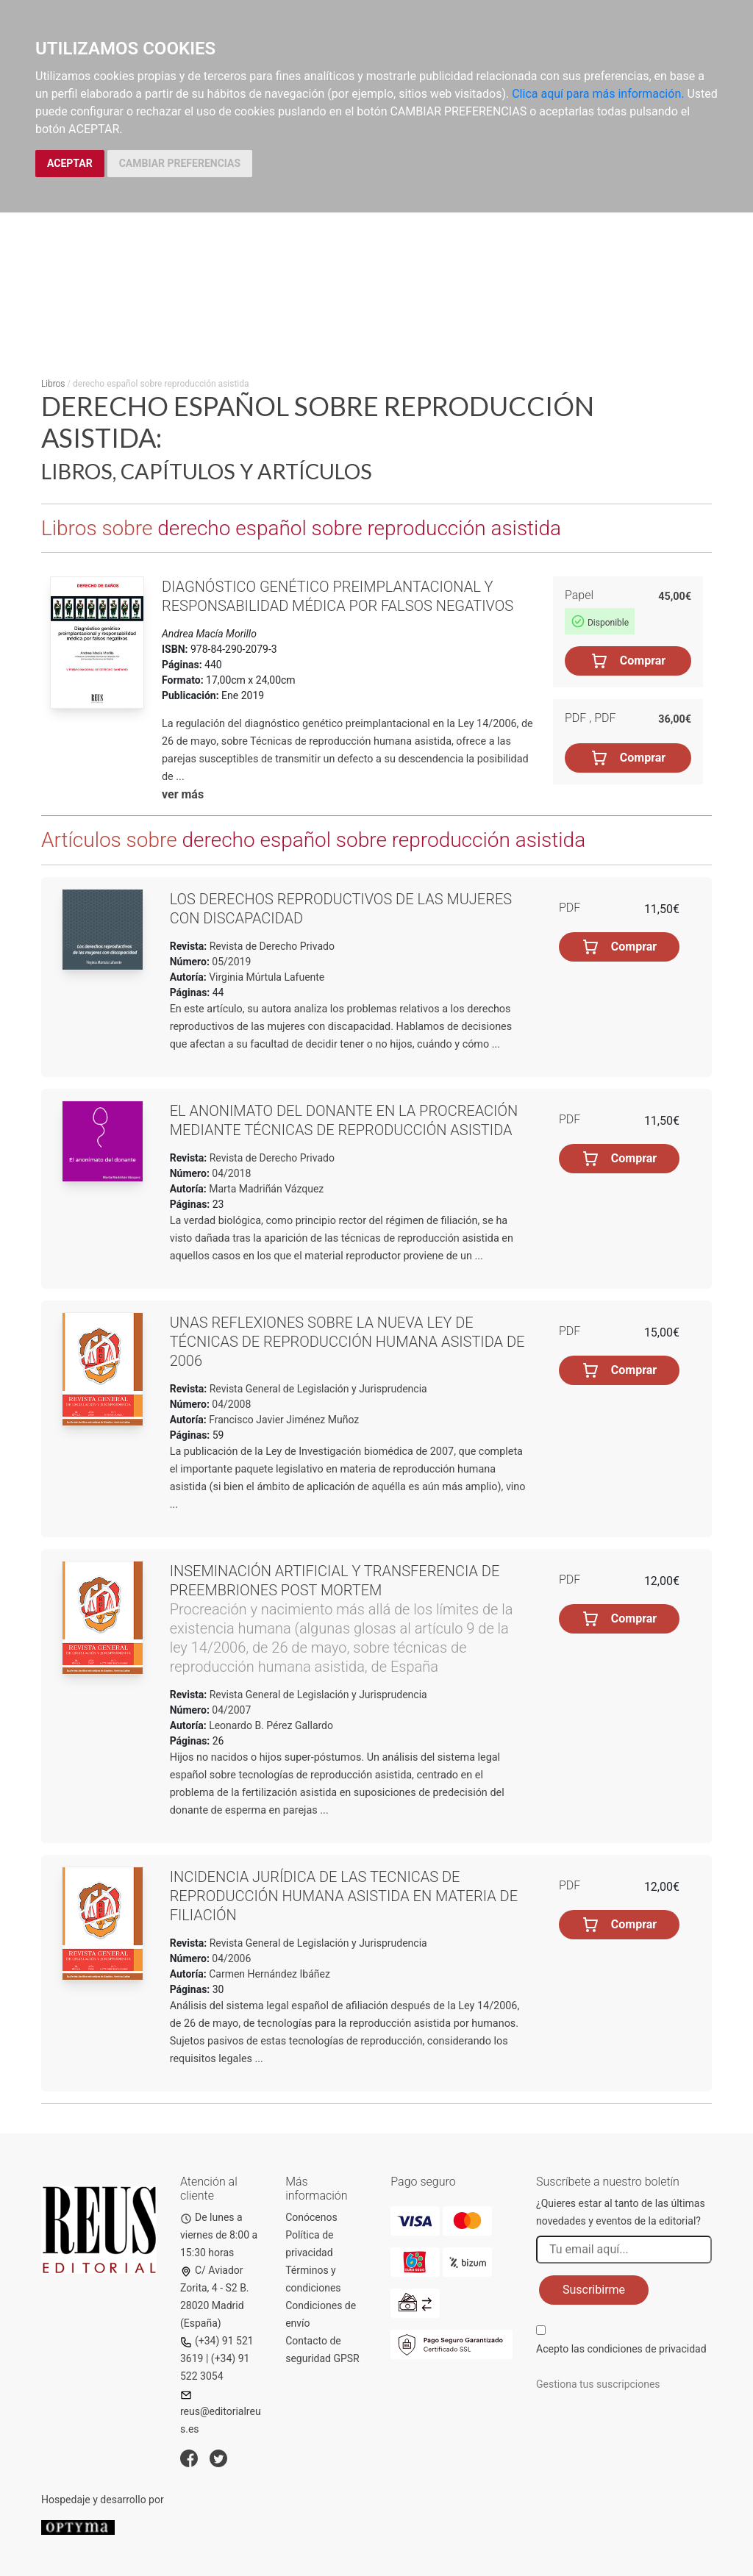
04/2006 (230, 1958)
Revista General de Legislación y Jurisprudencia (317, 1389)
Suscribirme (594, 2290)
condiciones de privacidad (646, 2349)
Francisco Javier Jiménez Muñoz (284, 1419)
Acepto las (621, 2349)
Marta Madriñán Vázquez (266, 1189)
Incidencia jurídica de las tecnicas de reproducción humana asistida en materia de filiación (344, 1896)
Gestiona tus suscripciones (598, 2384)
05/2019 (230, 961)
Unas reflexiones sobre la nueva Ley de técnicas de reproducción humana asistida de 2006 (347, 1342)
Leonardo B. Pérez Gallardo (271, 1725)
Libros (53, 384)
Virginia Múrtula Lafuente (266, 977)
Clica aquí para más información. (598, 94)
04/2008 (230, 1404)
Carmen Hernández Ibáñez (269, 1974)
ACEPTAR (70, 163)
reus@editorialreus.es (220, 2412)
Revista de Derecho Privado (271, 946)
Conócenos (311, 2217)
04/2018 (230, 1173)
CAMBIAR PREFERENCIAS (179, 163)
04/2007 (230, 1710)
